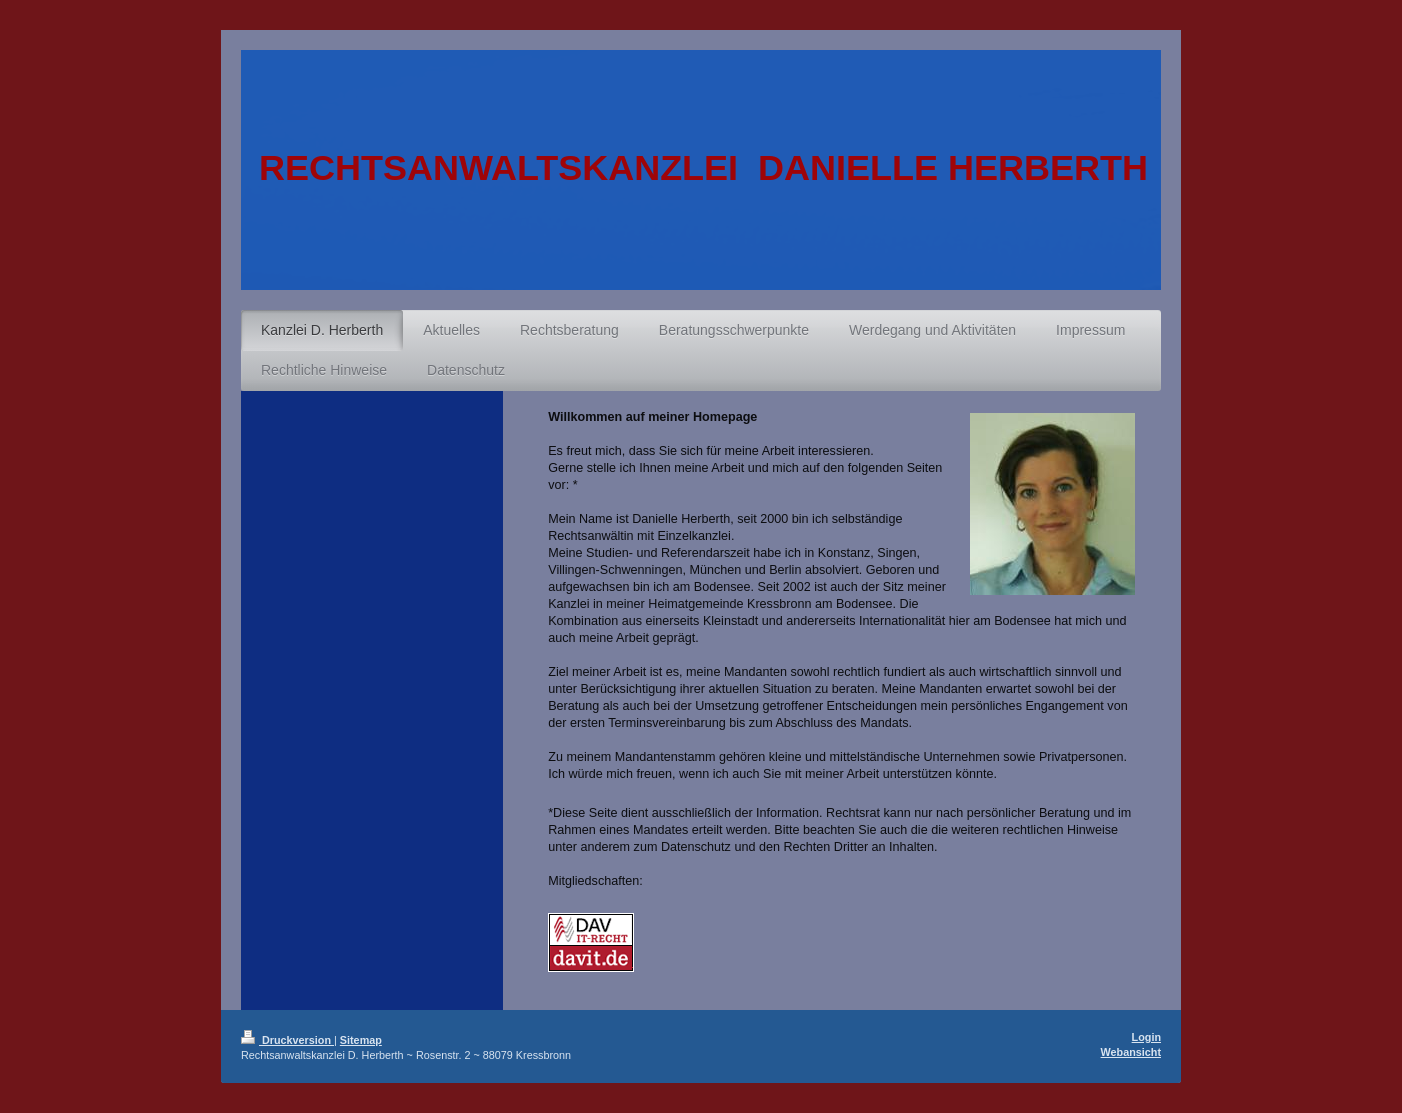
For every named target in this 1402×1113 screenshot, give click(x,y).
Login (1146, 1037)
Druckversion (287, 1040)
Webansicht (1131, 1052)
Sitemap (361, 1040)
